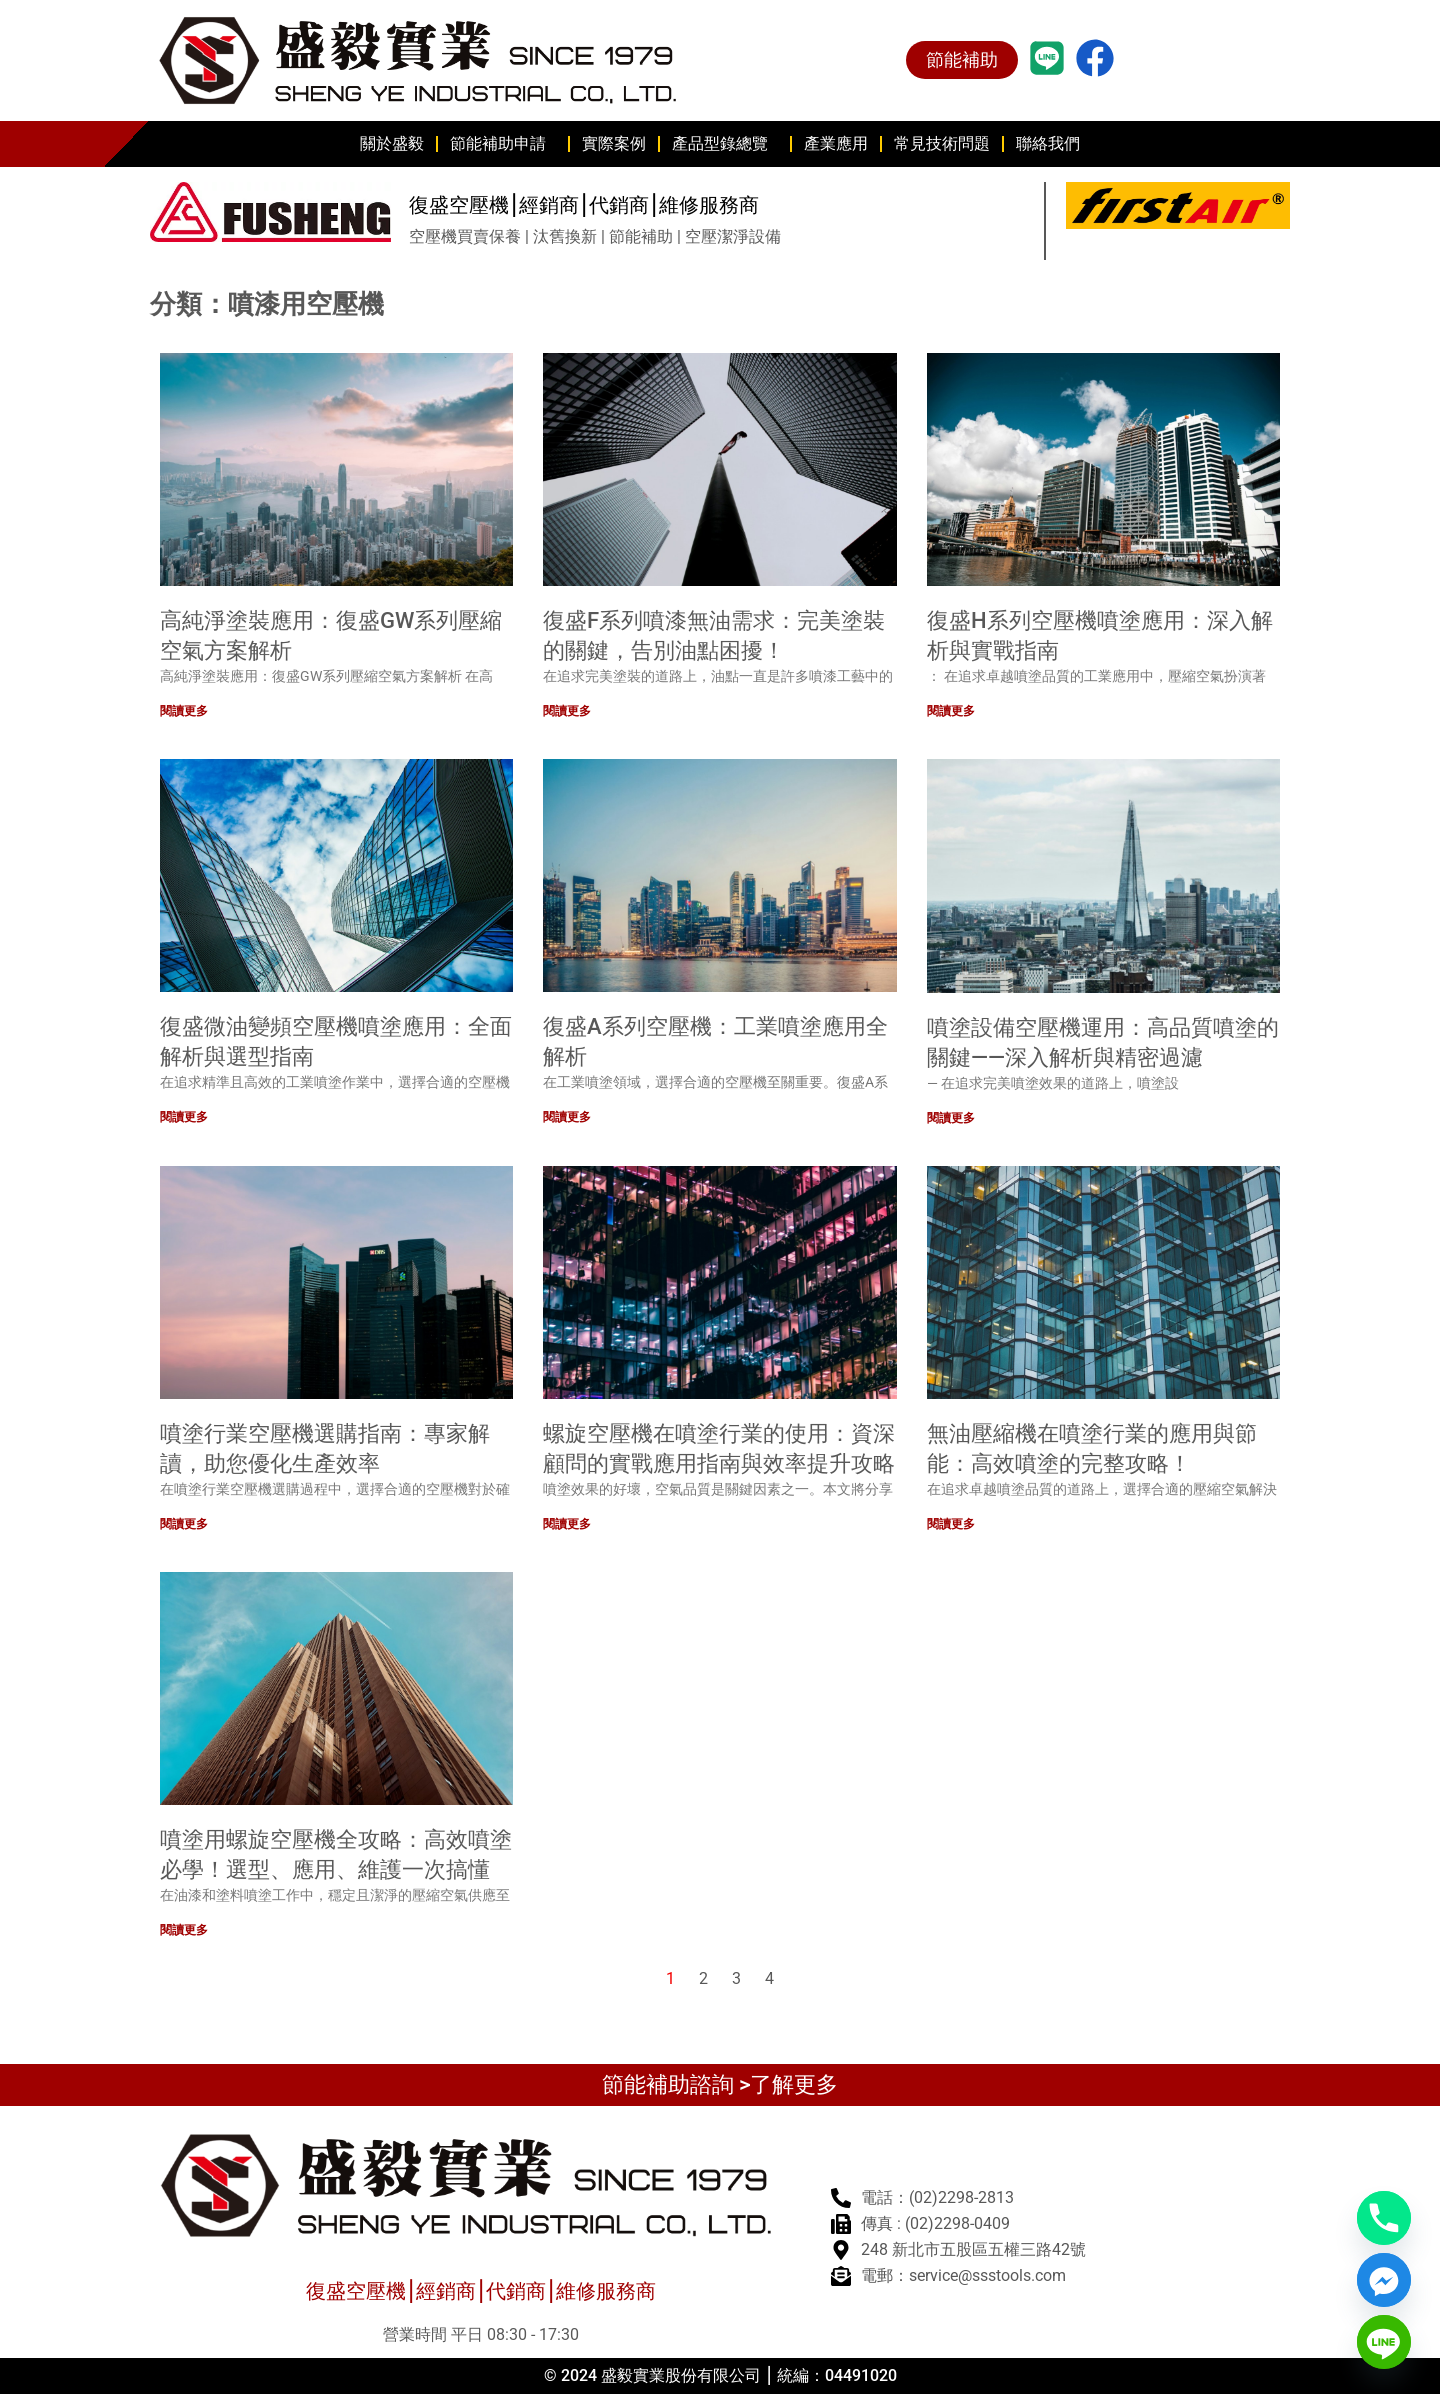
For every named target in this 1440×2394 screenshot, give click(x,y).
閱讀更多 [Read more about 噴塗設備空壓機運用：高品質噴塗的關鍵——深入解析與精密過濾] (951, 1117)
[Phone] (1384, 2218)
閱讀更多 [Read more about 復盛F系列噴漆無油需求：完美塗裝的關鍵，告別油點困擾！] (567, 711)
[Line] (1384, 2342)
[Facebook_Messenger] (1384, 2280)
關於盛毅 (392, 143)
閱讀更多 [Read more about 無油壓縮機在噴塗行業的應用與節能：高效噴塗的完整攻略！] (951, 1524)
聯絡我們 (1048, 143)
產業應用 (836, 143)
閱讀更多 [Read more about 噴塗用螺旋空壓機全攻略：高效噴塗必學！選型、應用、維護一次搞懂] (184, 1930)
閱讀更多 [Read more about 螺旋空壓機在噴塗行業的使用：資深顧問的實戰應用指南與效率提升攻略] (567, 1524)
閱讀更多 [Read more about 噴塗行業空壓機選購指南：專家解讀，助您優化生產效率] (184, 1524)
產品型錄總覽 (725, 144)
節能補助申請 (503, 144)
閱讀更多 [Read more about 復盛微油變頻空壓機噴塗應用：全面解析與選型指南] (184, 1117)
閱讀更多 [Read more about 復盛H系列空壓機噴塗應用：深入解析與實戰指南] (951, 711)
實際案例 (614, 143)
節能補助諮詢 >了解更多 (720, 2084)
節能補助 (962, 59)
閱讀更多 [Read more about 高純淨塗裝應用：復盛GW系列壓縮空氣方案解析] (184, 711)
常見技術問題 (942, 143)
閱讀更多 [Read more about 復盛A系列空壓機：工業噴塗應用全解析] (567, 1117)
